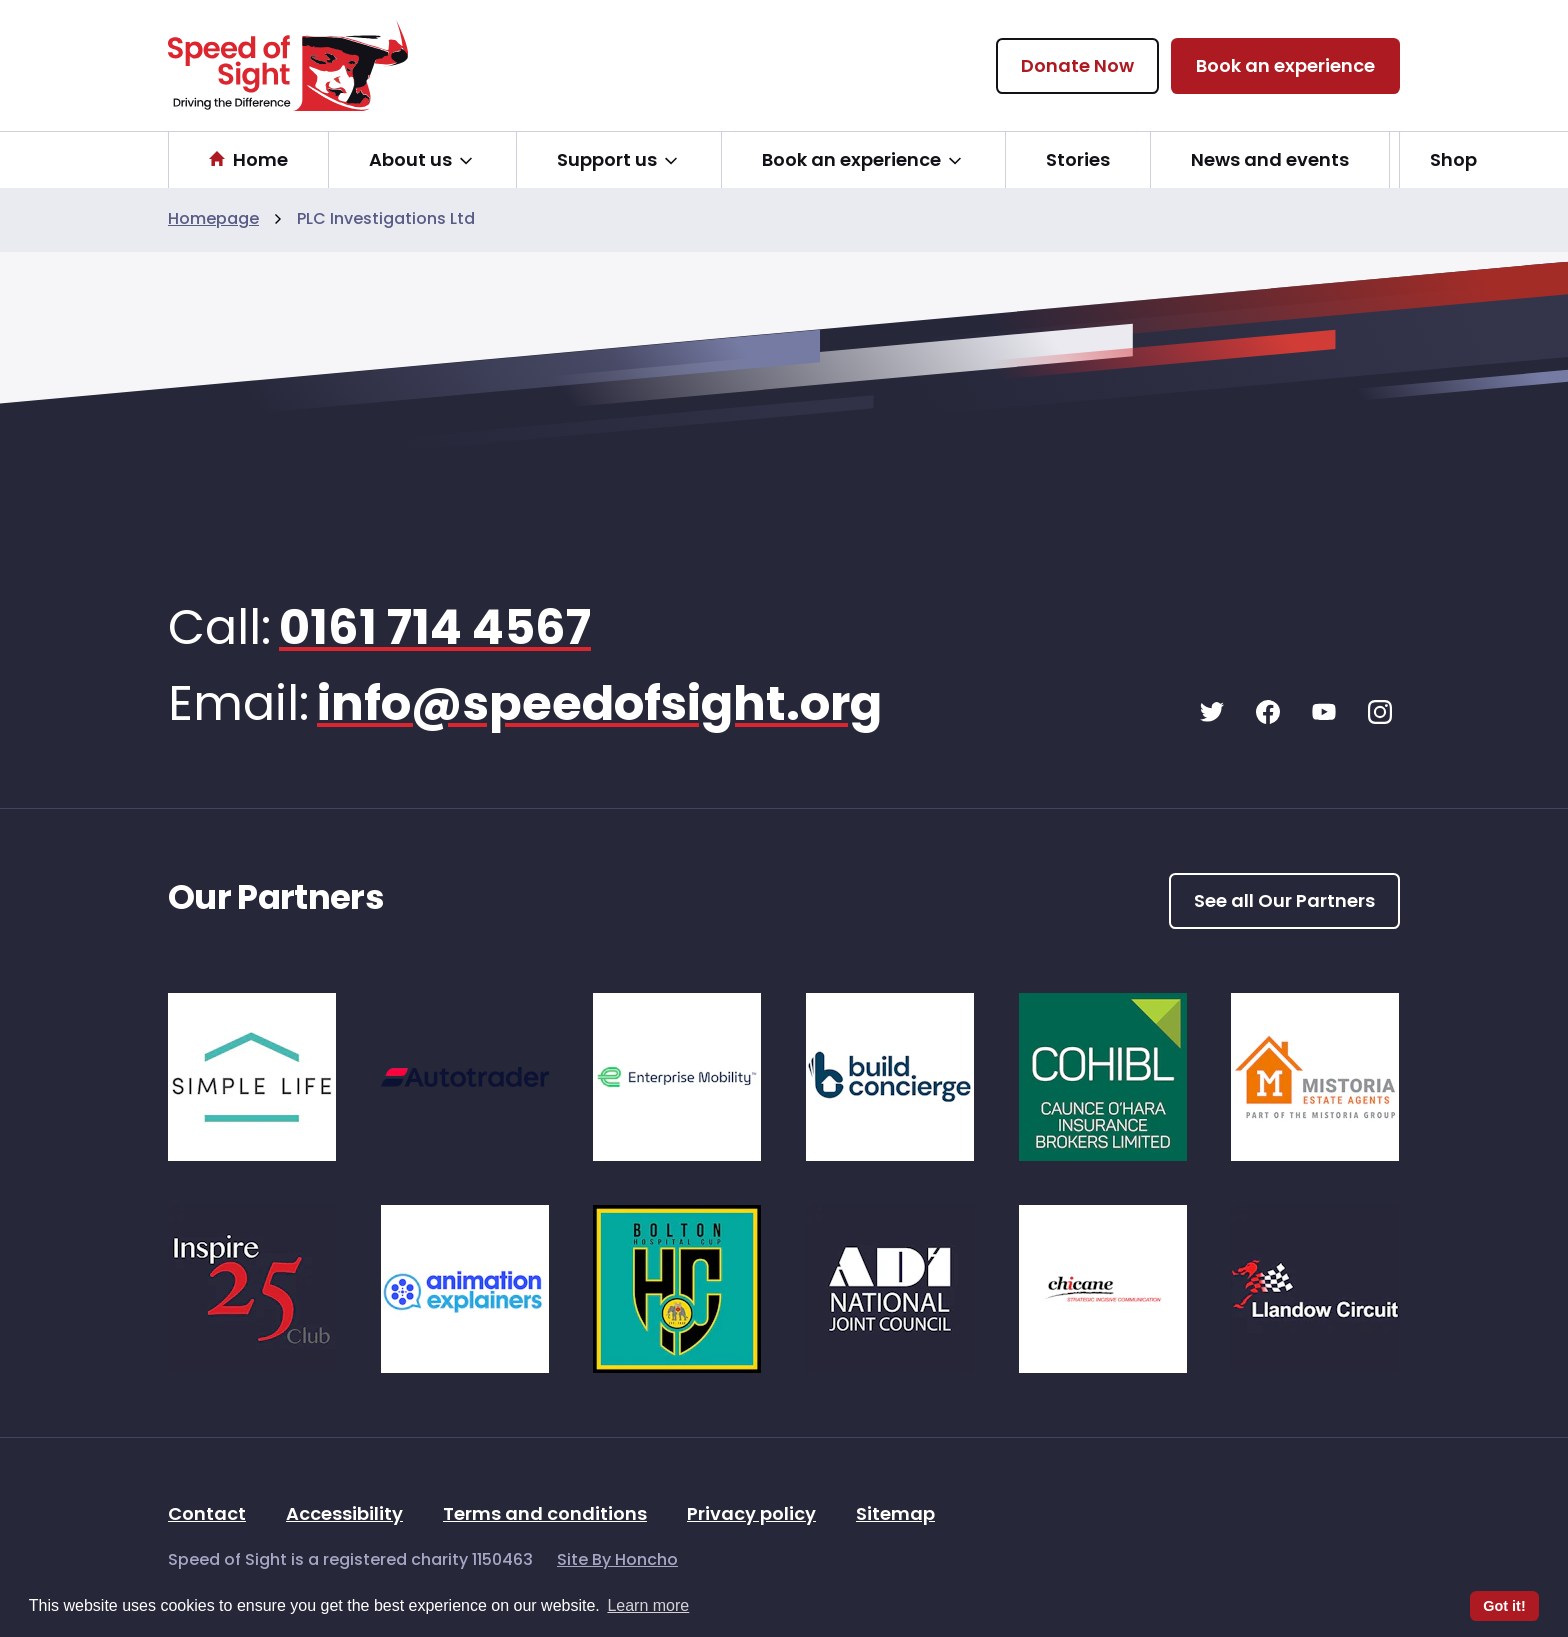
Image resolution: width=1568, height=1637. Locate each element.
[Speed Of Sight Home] (288, 65)
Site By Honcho (617, 1561)
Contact (207, 1515)
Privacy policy (751, 1515)
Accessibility (344, 1515)
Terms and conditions (545, 1515)
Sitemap (895, 1515)
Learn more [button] (648, 1605)
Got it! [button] (1504, 1606)
